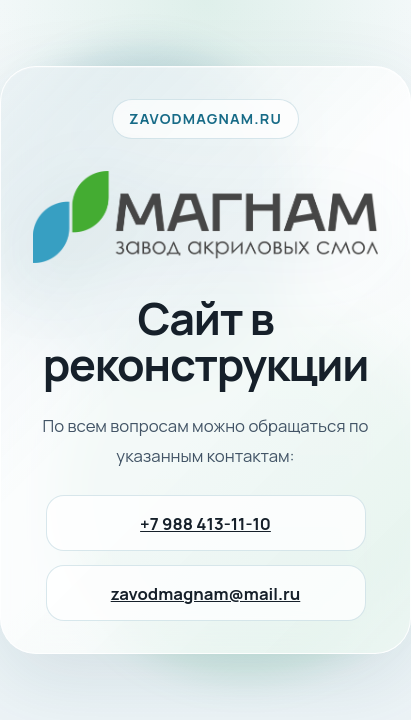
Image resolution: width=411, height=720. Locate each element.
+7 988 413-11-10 (205, 523)
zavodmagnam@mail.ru (206, 593)
